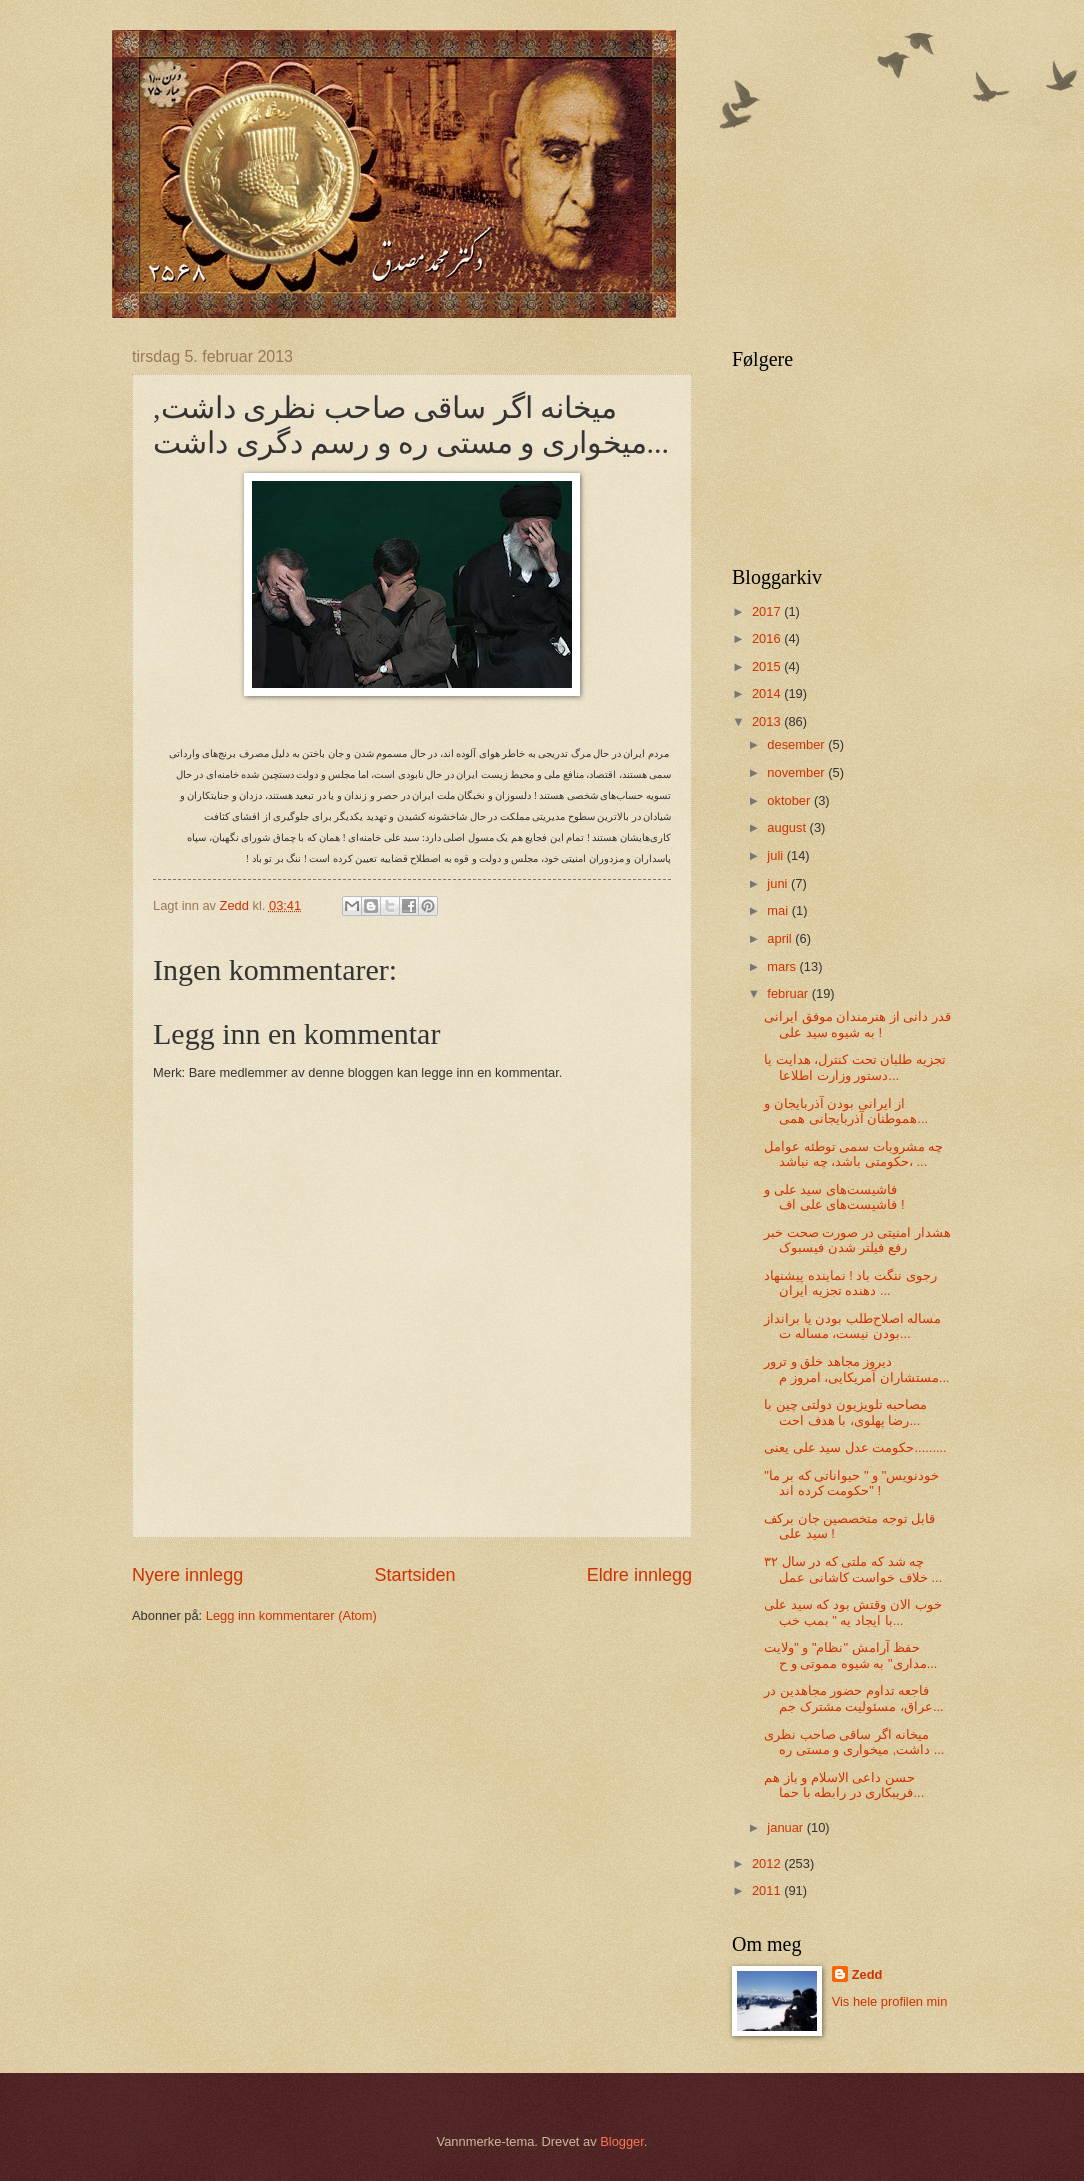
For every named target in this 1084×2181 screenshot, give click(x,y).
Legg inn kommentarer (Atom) (291, 1615)
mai (779, 910)
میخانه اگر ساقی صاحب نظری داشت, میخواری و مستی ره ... (854, 1742)
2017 (768, 611)
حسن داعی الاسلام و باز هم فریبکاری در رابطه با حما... (844, 1785)
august (788, 827)
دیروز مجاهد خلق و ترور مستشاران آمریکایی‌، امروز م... (856, 1369)
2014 (768, 693)
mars (783, 966)
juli (776, 855)
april (781, 938)
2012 (768, 1863)
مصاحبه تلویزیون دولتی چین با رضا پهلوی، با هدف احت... (845, 1412)
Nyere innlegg (187, 1575)
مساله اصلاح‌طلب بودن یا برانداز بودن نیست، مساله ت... (852, 1326)
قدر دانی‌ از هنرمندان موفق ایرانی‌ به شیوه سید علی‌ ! (857, 1024)
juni (779, 883)
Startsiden (414, 1575)
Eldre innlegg (639, 1575)
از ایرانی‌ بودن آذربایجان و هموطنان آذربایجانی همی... (846, 1111)
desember (797, 744)
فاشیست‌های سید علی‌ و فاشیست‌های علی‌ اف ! (834, 1197)
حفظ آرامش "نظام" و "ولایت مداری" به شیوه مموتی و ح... (850, 1655)
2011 (768, 1890)
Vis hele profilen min (890, 2001)
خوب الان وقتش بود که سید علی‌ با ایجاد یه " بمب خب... (852, 1612)
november (797, 772)
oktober (790, 800)
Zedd (867, 1974)
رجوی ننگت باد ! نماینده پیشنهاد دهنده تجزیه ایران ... (850, 1283)
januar (786, 1827)
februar (789, 993)
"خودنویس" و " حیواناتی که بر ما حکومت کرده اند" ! (851, 1483)
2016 (768, 638)
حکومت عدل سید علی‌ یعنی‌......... (855, 1447)
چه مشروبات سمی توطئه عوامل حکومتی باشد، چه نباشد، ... (853, 1154)
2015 (768, 666)
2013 (768, 721)
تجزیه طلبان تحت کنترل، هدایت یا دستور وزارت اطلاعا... (855, 1067)
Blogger (622, 2141)
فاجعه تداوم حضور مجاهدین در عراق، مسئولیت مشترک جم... (853, 1698)
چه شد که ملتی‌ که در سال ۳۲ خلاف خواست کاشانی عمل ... (853, 1569)
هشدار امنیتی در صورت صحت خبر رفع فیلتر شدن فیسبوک (857, 1240)
